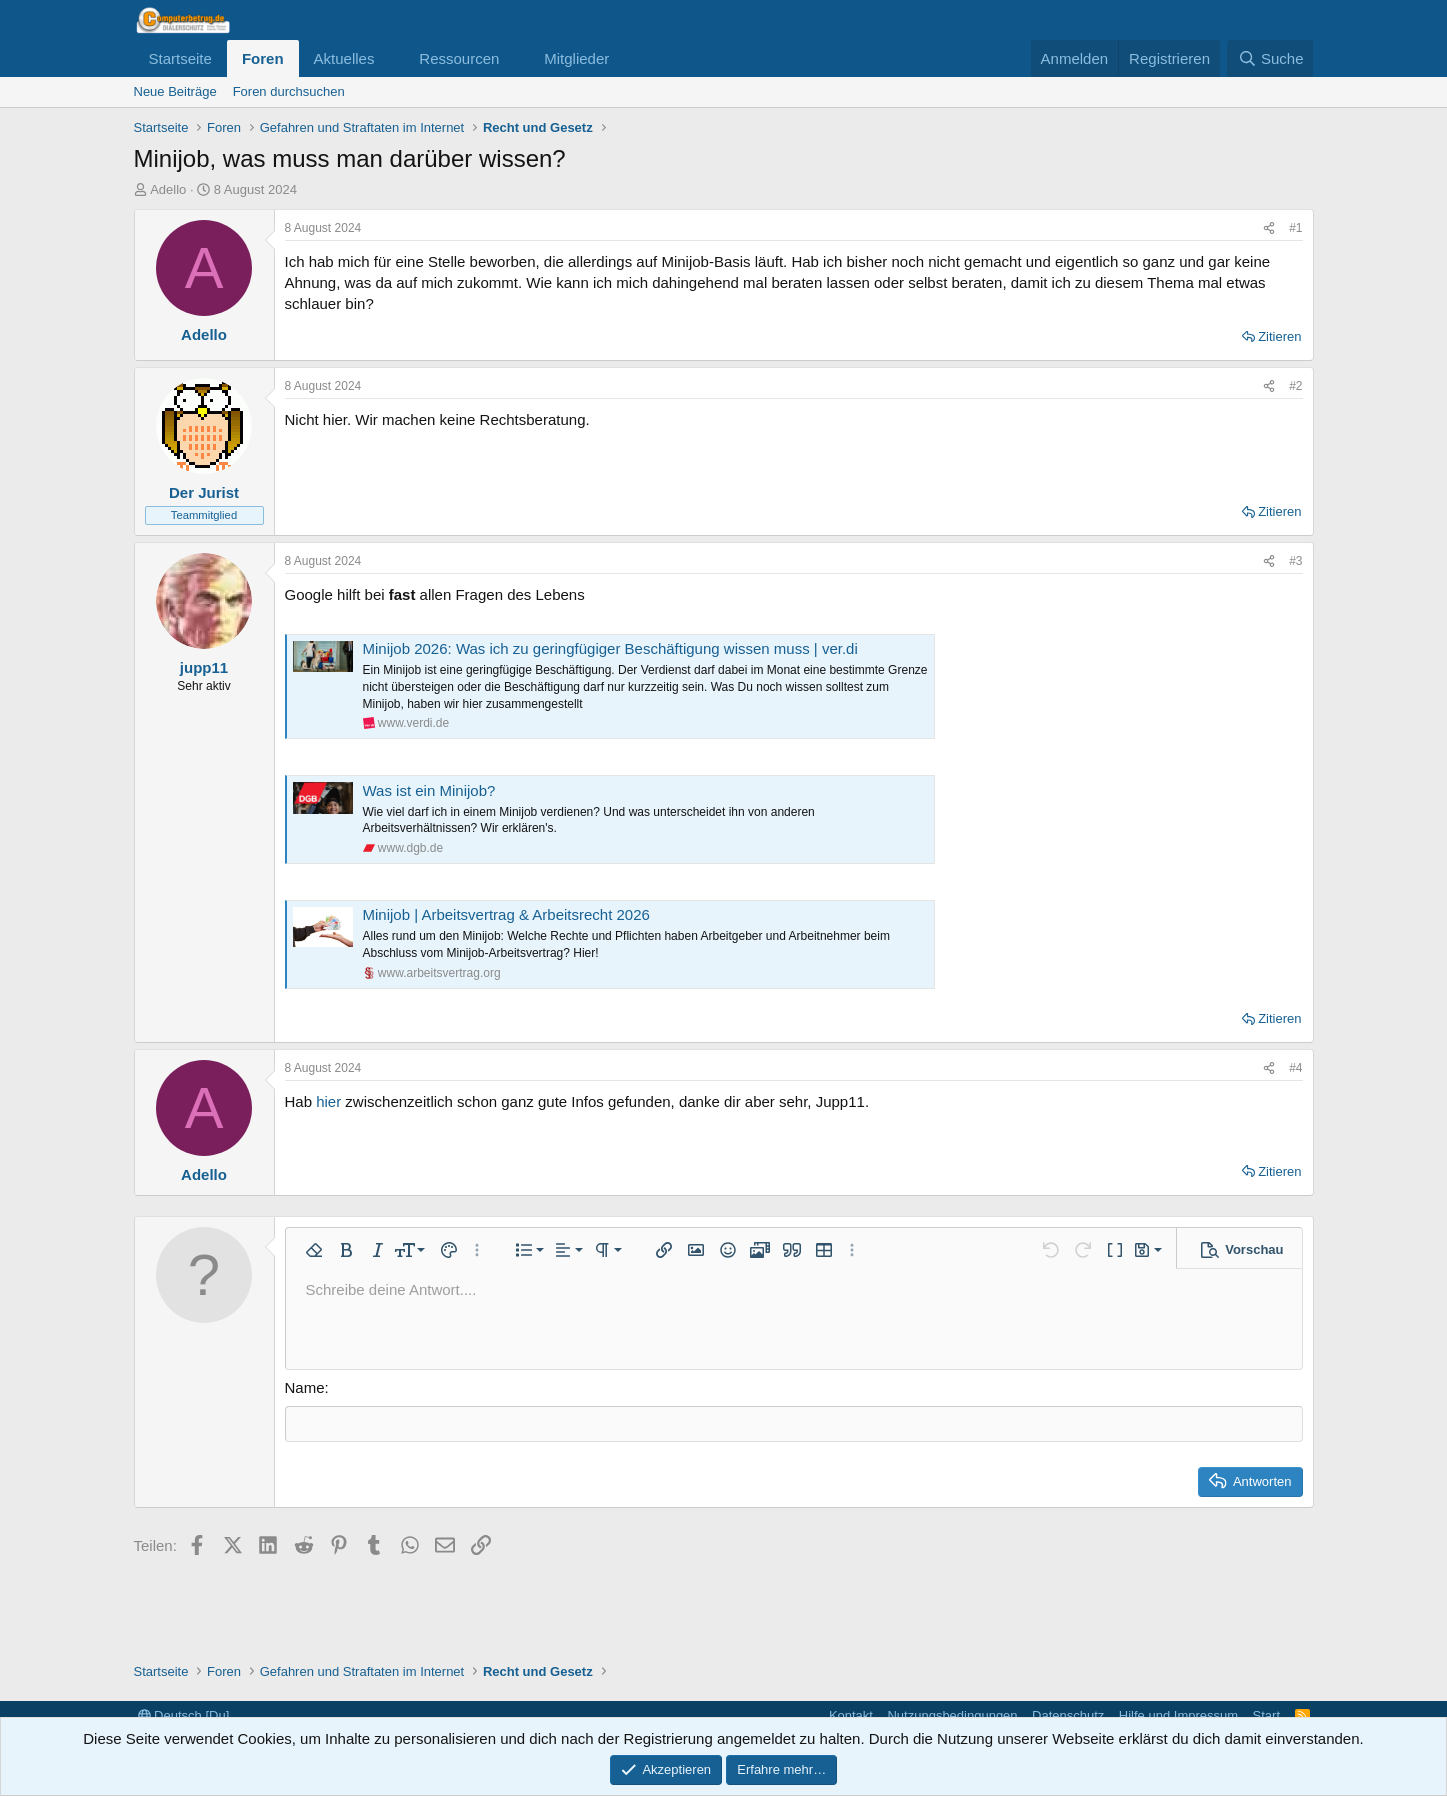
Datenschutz (1068, 1715)
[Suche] (1270, 58)
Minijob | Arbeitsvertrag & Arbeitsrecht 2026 (506, 914)
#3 (1295, 561)
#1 (1295, 228)
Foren (263, 58)
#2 (1295, 386)
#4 (1295, 1068)
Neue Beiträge (175, 91)
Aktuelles (344, 58)
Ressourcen (459, 58)
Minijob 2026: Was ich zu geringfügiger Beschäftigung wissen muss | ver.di (610, 648)
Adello (168, 189)
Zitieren (1279, 336)
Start (1266, 1715)
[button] (390, 58)
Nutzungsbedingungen (952, 1715)
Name (305, 1387)
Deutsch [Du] (184, 1715)
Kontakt (851, 1715)
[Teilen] (1269, 228)
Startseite (180, 58)
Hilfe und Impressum (1178, 1715)
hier (328, 1101)
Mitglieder (576, 58)
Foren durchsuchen (289, 91)
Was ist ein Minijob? (429, 790)
